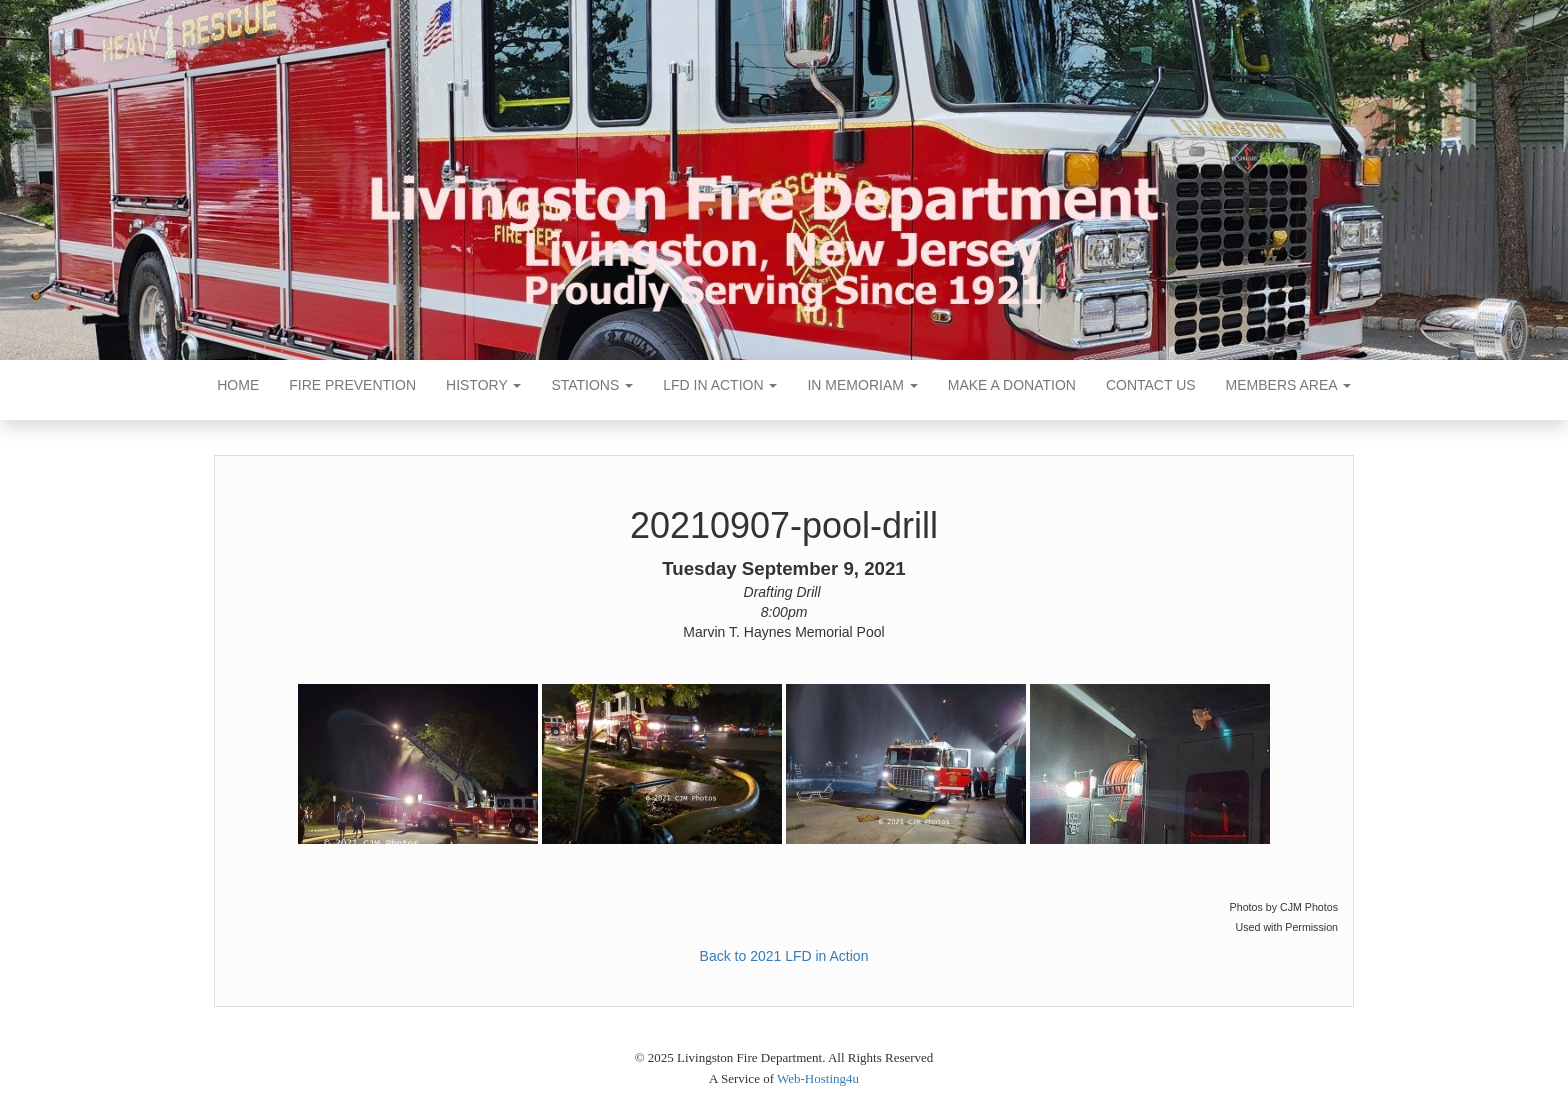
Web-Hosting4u (818, 1078)
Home (238, 385)
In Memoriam (862, 385)
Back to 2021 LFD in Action (784, 956)
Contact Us (1151, 385)
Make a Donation (1012, 385)
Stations (592, 385)
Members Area (1288, 385)
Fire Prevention (352, 385)
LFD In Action (720, 385)
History (483, 385)
